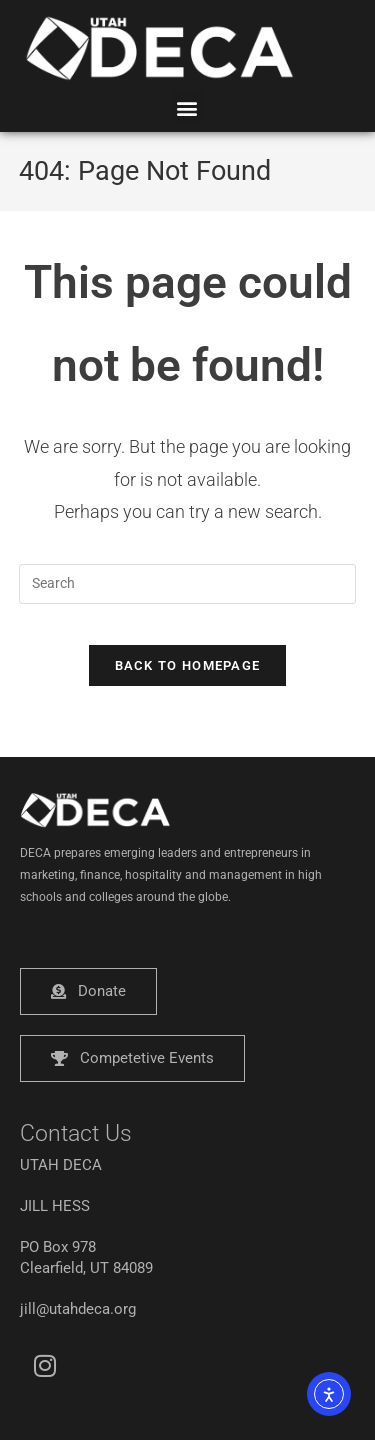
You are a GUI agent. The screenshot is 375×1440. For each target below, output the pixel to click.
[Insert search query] (188, 584)
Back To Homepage (188, 665)
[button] (187, 107)
